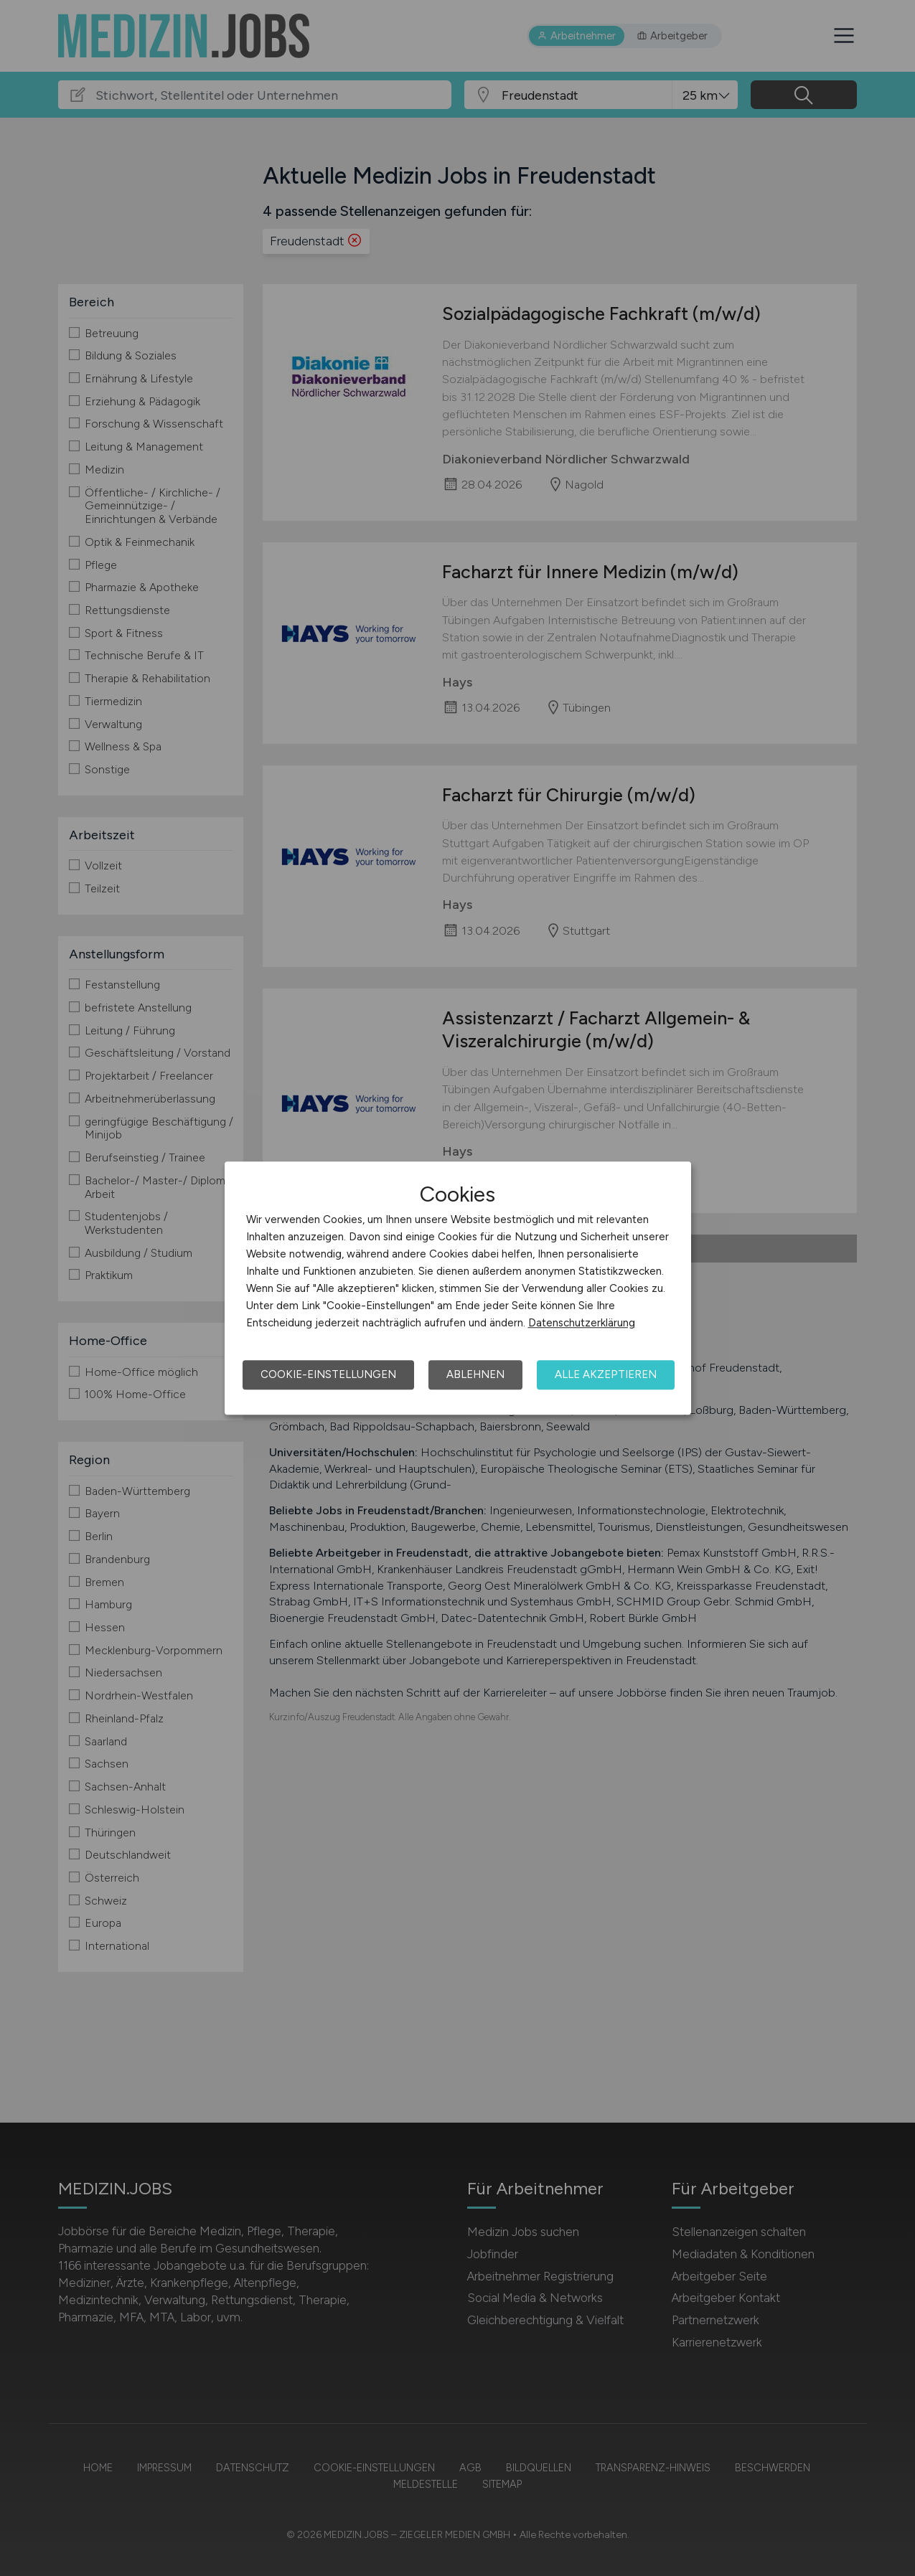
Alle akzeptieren (606, 1374)
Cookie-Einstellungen (328, 1374)
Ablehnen (475, 1374)
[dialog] (458, 1288)
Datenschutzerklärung (581, 1322)
